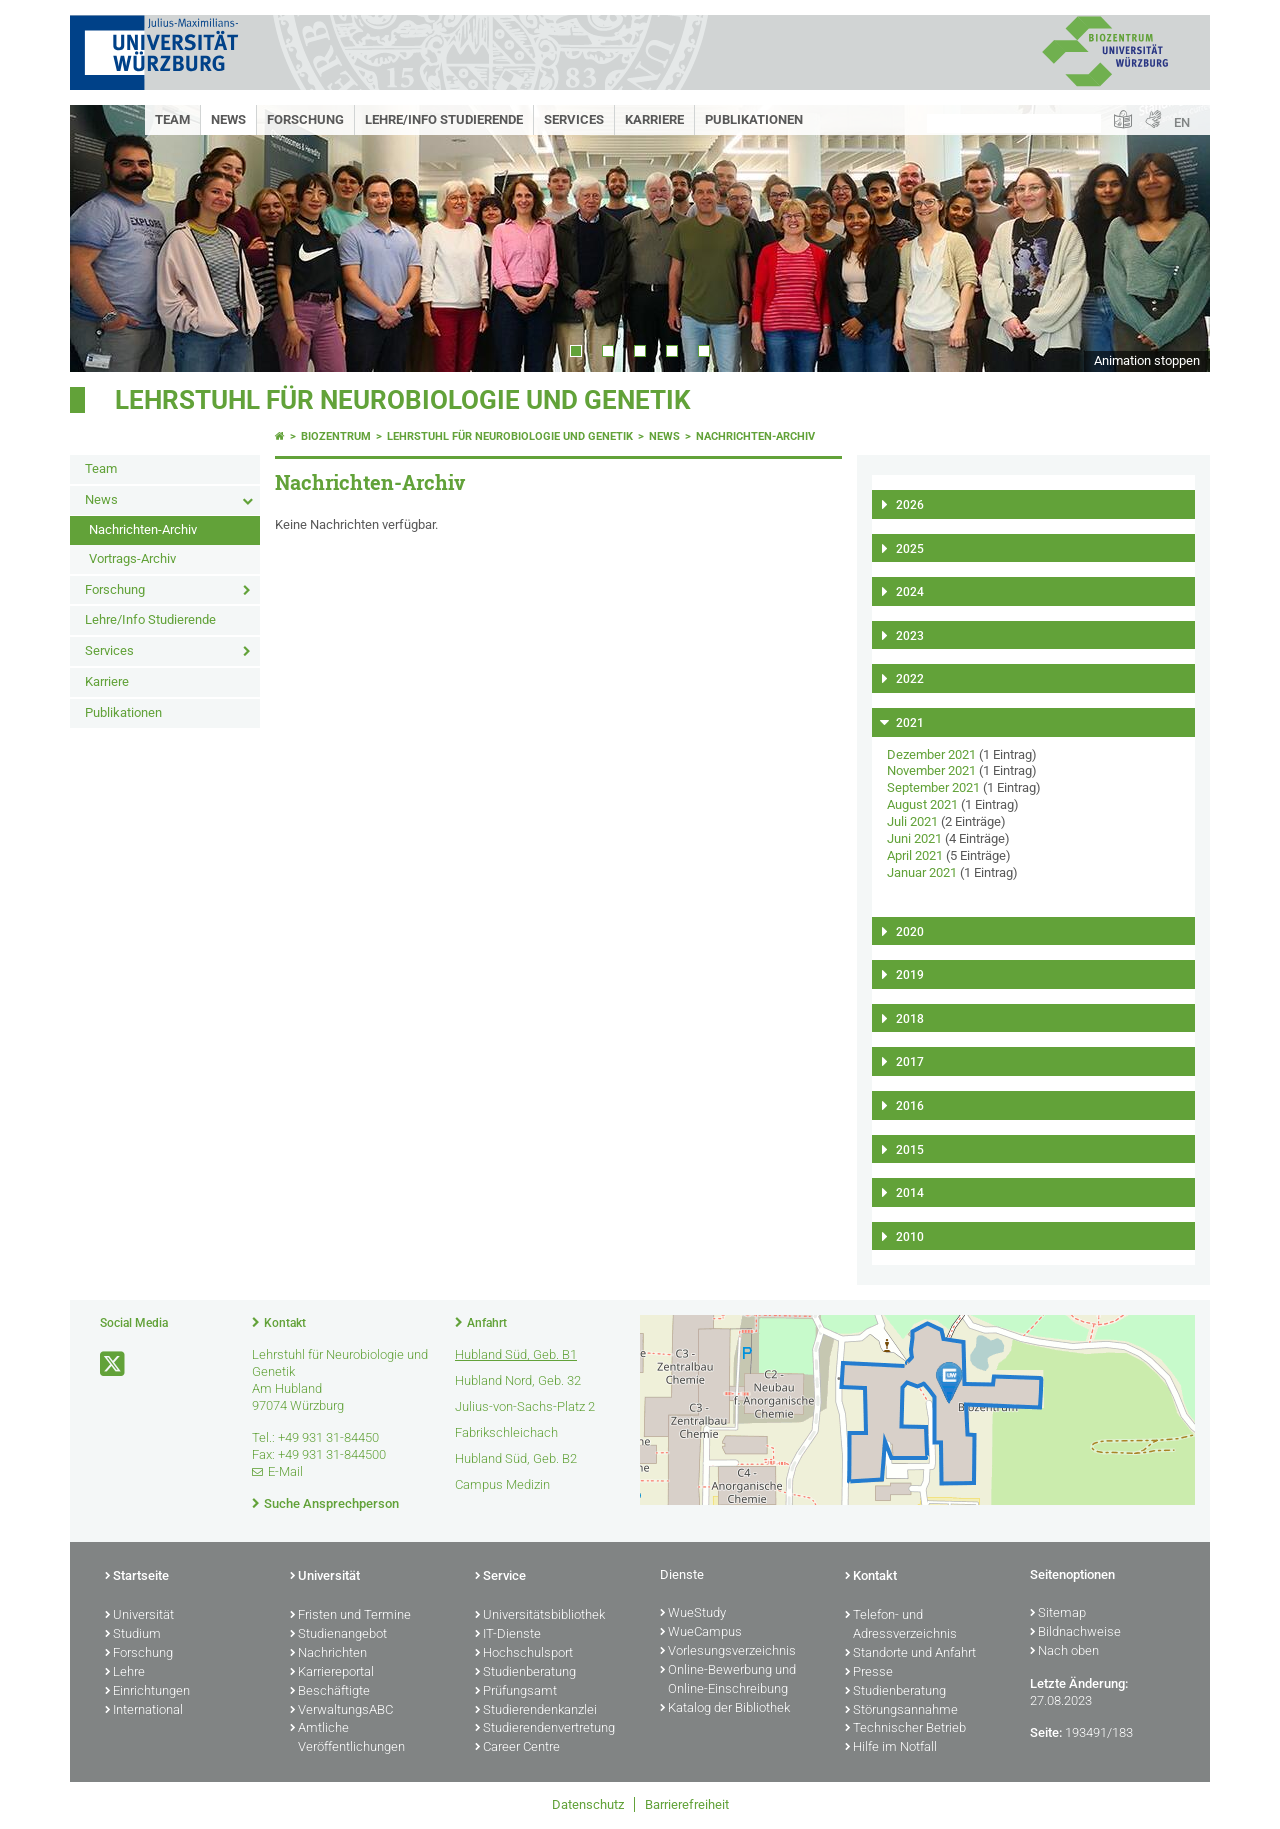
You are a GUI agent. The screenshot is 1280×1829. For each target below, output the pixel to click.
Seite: (1046, 1732)
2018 (910, 1019)
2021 (910, 723)
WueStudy (693, 1614)
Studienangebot (338, 1635)
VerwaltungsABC (341, 1711)
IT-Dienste (508, 1635)
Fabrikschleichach (506, 1432)
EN (1182, 122)
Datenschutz (588, 1804)
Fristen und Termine (350, 1616)
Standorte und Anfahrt (910, 1654)
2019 (910, 975)
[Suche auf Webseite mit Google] (1014, 123)
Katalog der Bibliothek (725, 1709)
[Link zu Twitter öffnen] (114, 1364)
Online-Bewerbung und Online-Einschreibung (728, 1680)
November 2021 (931, 770)
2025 (910, 549)
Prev (105, 238)
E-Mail (285, 1471)
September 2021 (933, 787)
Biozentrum (336, 436)
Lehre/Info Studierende (444, 119)
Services (574, 119)
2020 (910, 932)
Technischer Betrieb (905, 1729)
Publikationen (754, 119)
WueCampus (701, 1633)
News (228, 119)
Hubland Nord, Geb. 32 (518, 1380)
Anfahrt (487, 1323)
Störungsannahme (901, 1711)
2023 (910, 636)
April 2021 (915, 855)
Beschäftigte (330, 1692)
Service (500, 1577)
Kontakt (285, 1323)
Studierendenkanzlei (536, 1711)
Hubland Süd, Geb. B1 (516, 1354)
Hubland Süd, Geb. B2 (516, 1458)
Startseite (137, 1577)
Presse (869, 1673)
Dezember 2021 (931, 754)
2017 (910, 1062)
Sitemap (1058, 1614)
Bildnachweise (1075, 1633)
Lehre (125, 1673)
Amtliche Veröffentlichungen (347, 1738)
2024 (910, 592)
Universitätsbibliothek (540, 1616)
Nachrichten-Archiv (143, 529)
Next (1175, 238)
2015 (910, 1150)
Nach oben (1064, 1652)
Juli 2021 (912, 821)
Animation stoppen (1147, 360)
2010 (910, 1237)
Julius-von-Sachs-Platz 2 (525, 1406)
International (144, 1711)
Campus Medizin (502, 1484)
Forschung (305, 119)
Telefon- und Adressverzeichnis (901, 1625)
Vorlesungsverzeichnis (728, 1652)
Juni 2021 (914, 838)
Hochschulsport (524, 1654)
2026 (910, 505)
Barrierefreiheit (687, 1804)
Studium (133, 1635)
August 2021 (922, 804)
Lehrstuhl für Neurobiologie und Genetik (403, 400)
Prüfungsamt (516, 1692)
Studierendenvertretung (545, 1729)
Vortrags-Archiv (132, 558)
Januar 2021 (922, 872)
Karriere (654, 119)
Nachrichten (328, 1654)
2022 (910, 679)
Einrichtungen (147, 1692)
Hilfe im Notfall (891, 1748)
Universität (139, 1616)
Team (172, 119)
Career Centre (517, 1748)
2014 (910, 1193)
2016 (910, 1106)
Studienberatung (525, 1673)
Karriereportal (332, 1673)
